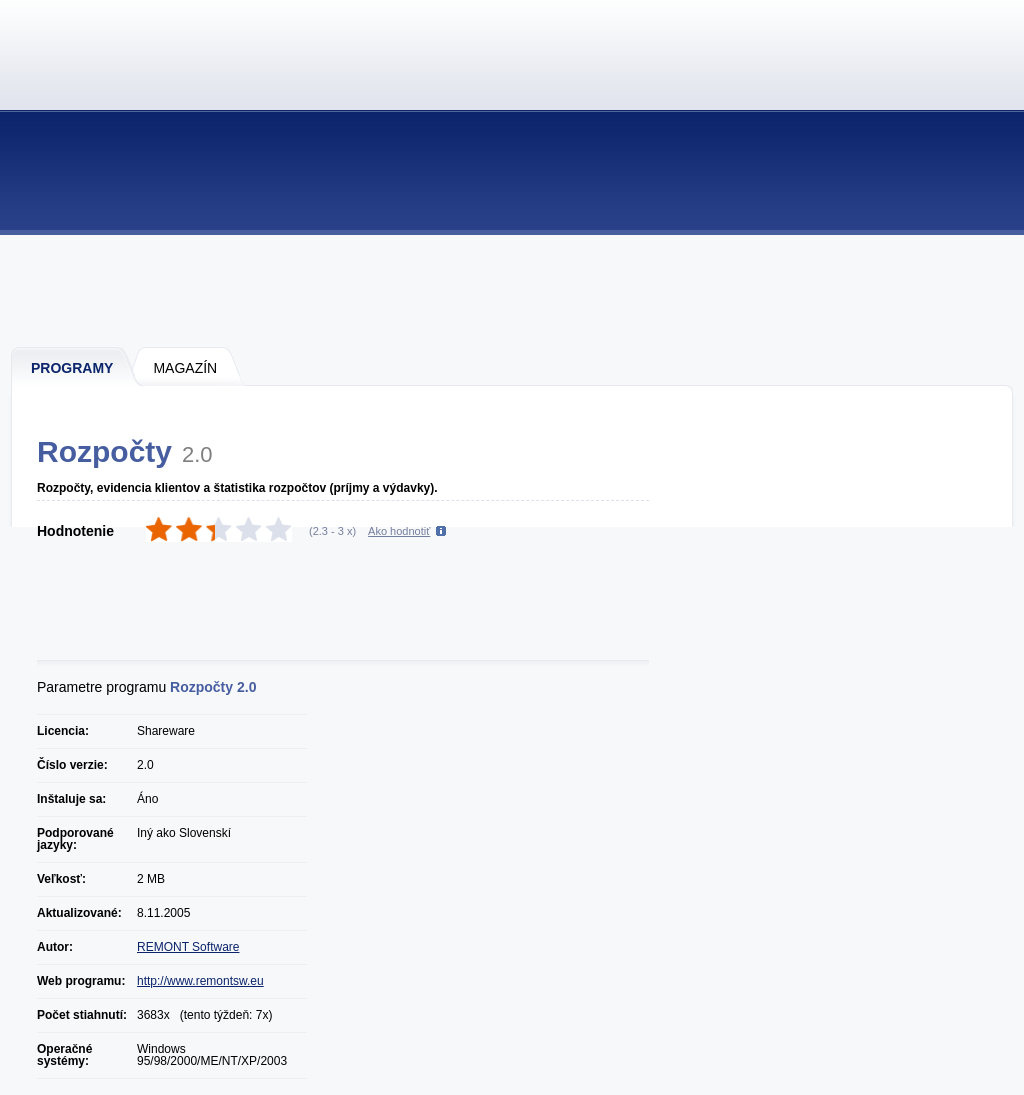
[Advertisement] (513, 290)
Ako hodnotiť (399, 531)
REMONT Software (188, 947)
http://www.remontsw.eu (200, 981)
